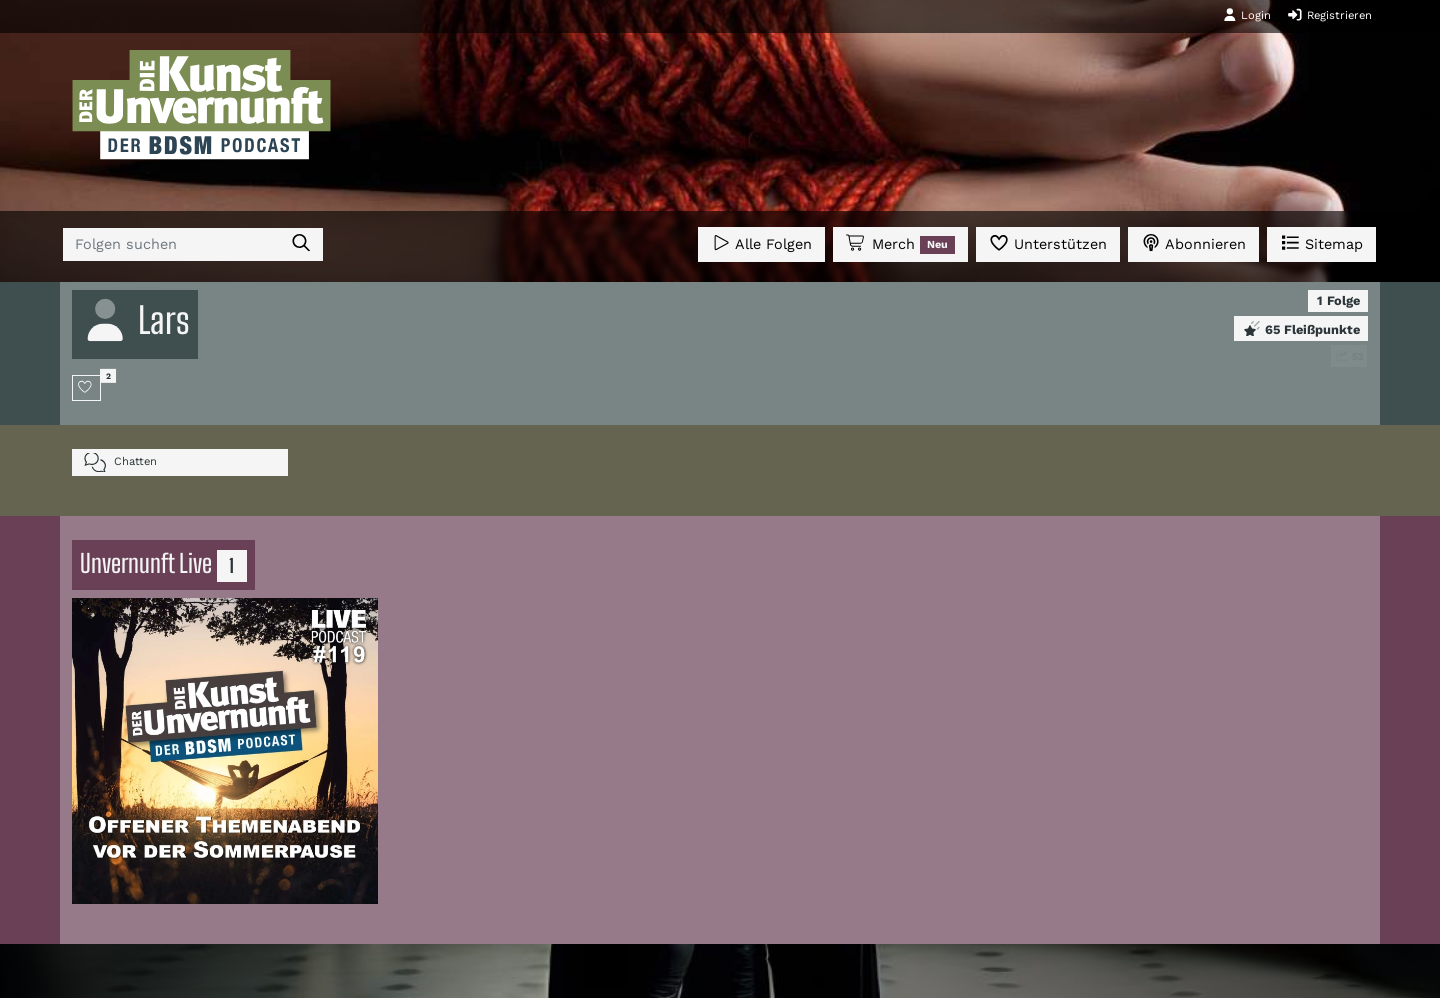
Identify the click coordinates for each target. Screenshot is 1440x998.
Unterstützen (1048, 242)
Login (1247, 15)
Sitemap (1321, 242)
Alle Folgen (761, 242)
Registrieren (1329, 15)
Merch (900, 244)
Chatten (120, 462)
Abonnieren (1193, 242)
